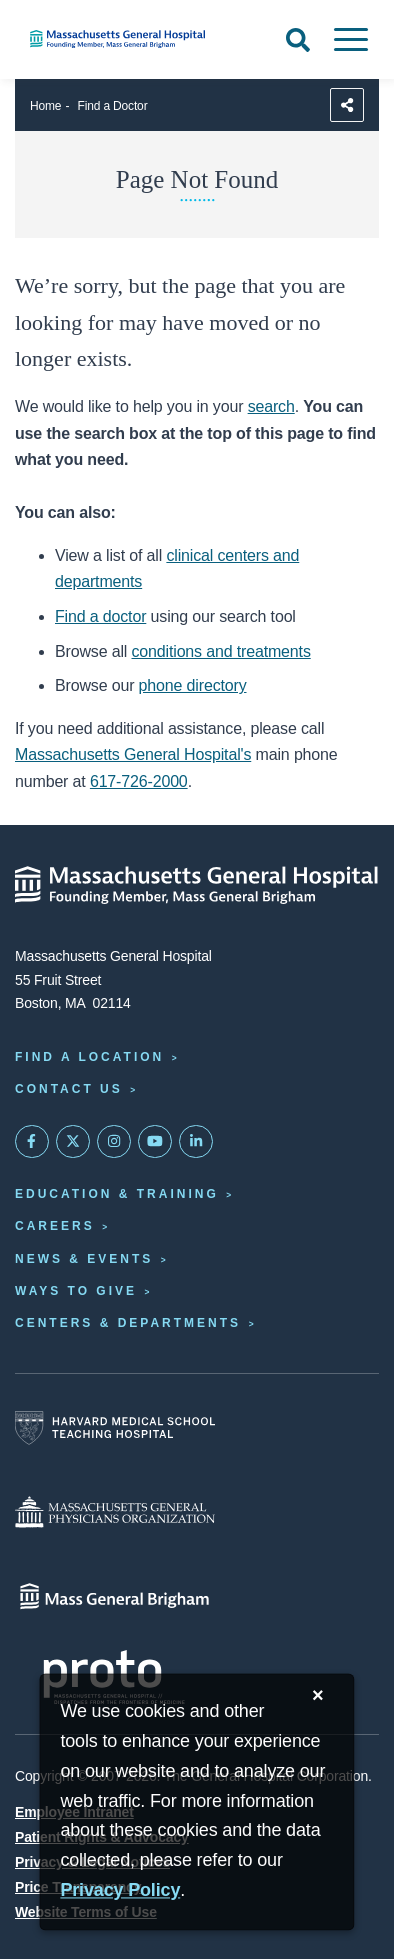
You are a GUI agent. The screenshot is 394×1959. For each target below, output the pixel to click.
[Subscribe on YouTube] (155, 1142)
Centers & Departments (128, 1323)
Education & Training (117, 1194)
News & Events (84, 1259)
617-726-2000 (139, 781)
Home (45, 106)
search (271, 406)
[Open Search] (298, 40)
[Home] (131, 39)
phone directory (193, 685)
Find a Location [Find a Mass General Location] (89, 1057)
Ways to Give (76, 1291)
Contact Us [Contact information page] (69, 1089)
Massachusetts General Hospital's (133, 754)
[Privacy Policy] (120, 1891)
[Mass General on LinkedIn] (196, 1142)
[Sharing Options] (347, 105)
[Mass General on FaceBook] (32, 1142)
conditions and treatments (221, 651)
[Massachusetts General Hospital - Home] (197, 885)
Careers (55, 1226)
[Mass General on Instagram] (114, 1142)
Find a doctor (100, 616)
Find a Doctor (113, 106)
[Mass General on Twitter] (73, 1142)
